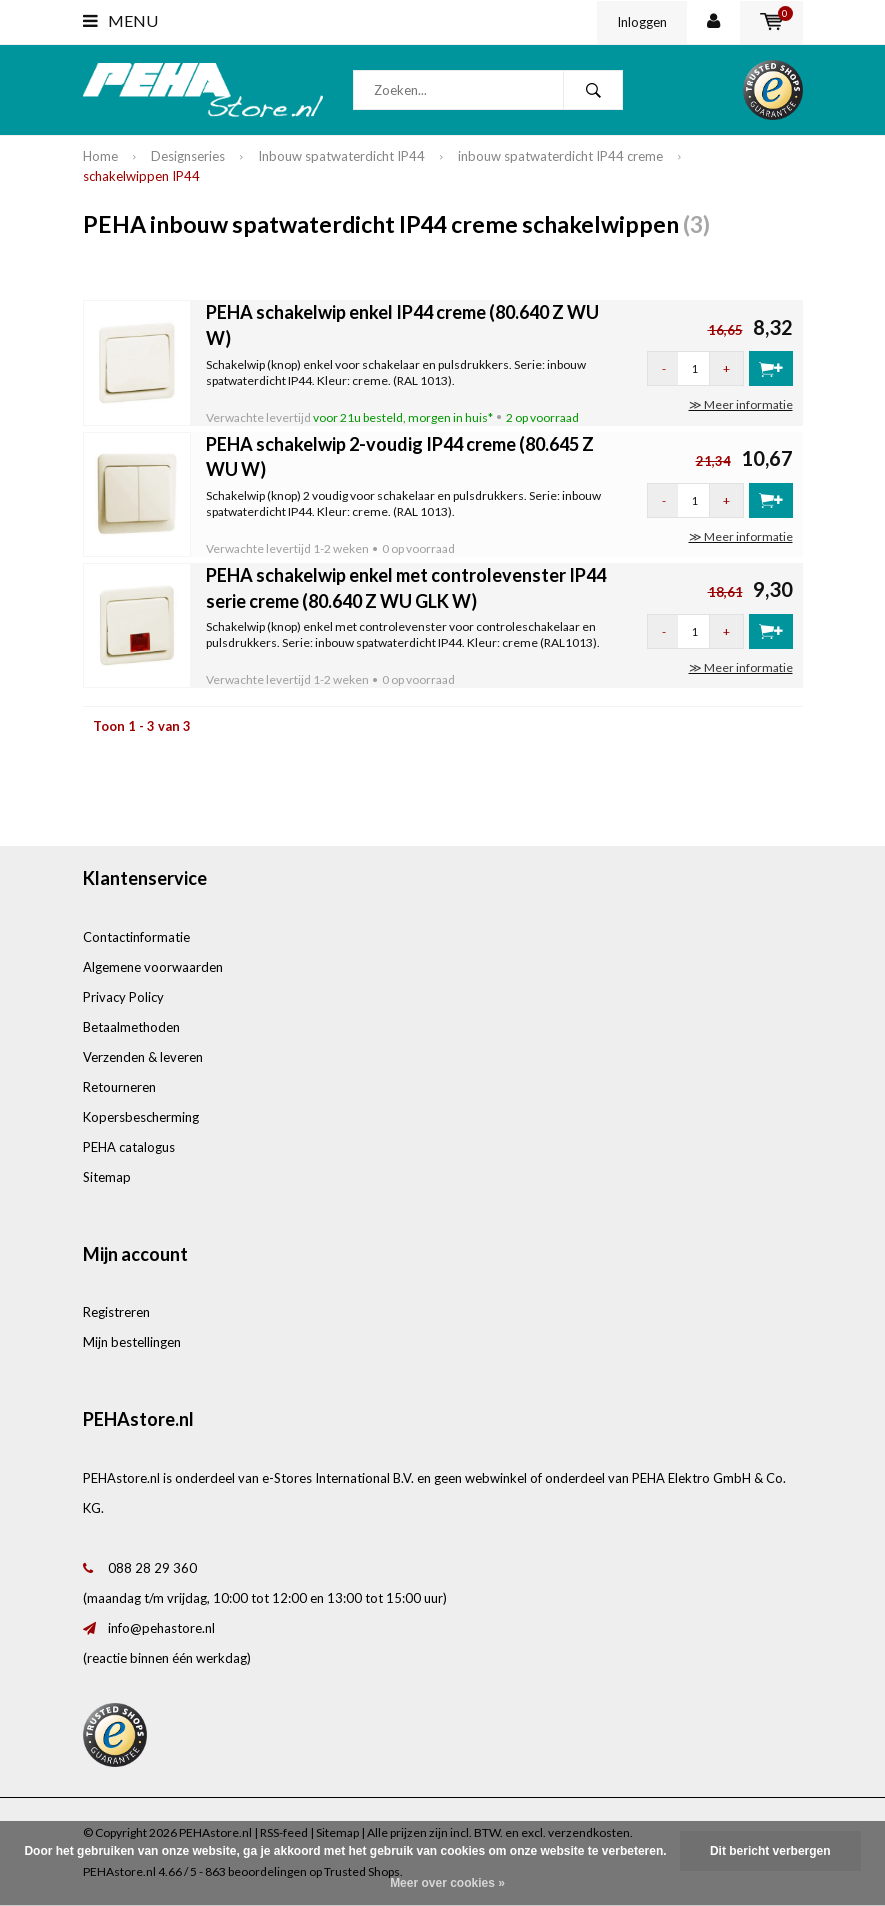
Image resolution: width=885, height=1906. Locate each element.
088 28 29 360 (152, 1568)
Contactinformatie (136, 937)
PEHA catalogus (129, 1147)
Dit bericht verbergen (770, 1851)
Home (100, 156)
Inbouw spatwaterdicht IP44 (341, 156)
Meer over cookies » (447, 1883)
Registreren (116, 1312)
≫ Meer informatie (741, 404)
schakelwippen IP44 (141, 176)
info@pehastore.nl (161, 1628)
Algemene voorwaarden (153, 967)
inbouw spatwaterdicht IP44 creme (560, 156)
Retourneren (119, 1087)
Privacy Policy (123, 997)
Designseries (188, 156)
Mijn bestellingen (132, 1342)
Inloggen (642, 22)
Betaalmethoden (131, 1027)
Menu (120, 20)
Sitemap (107, 1177)
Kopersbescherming (141, 1117)
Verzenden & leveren (143, 1057)
